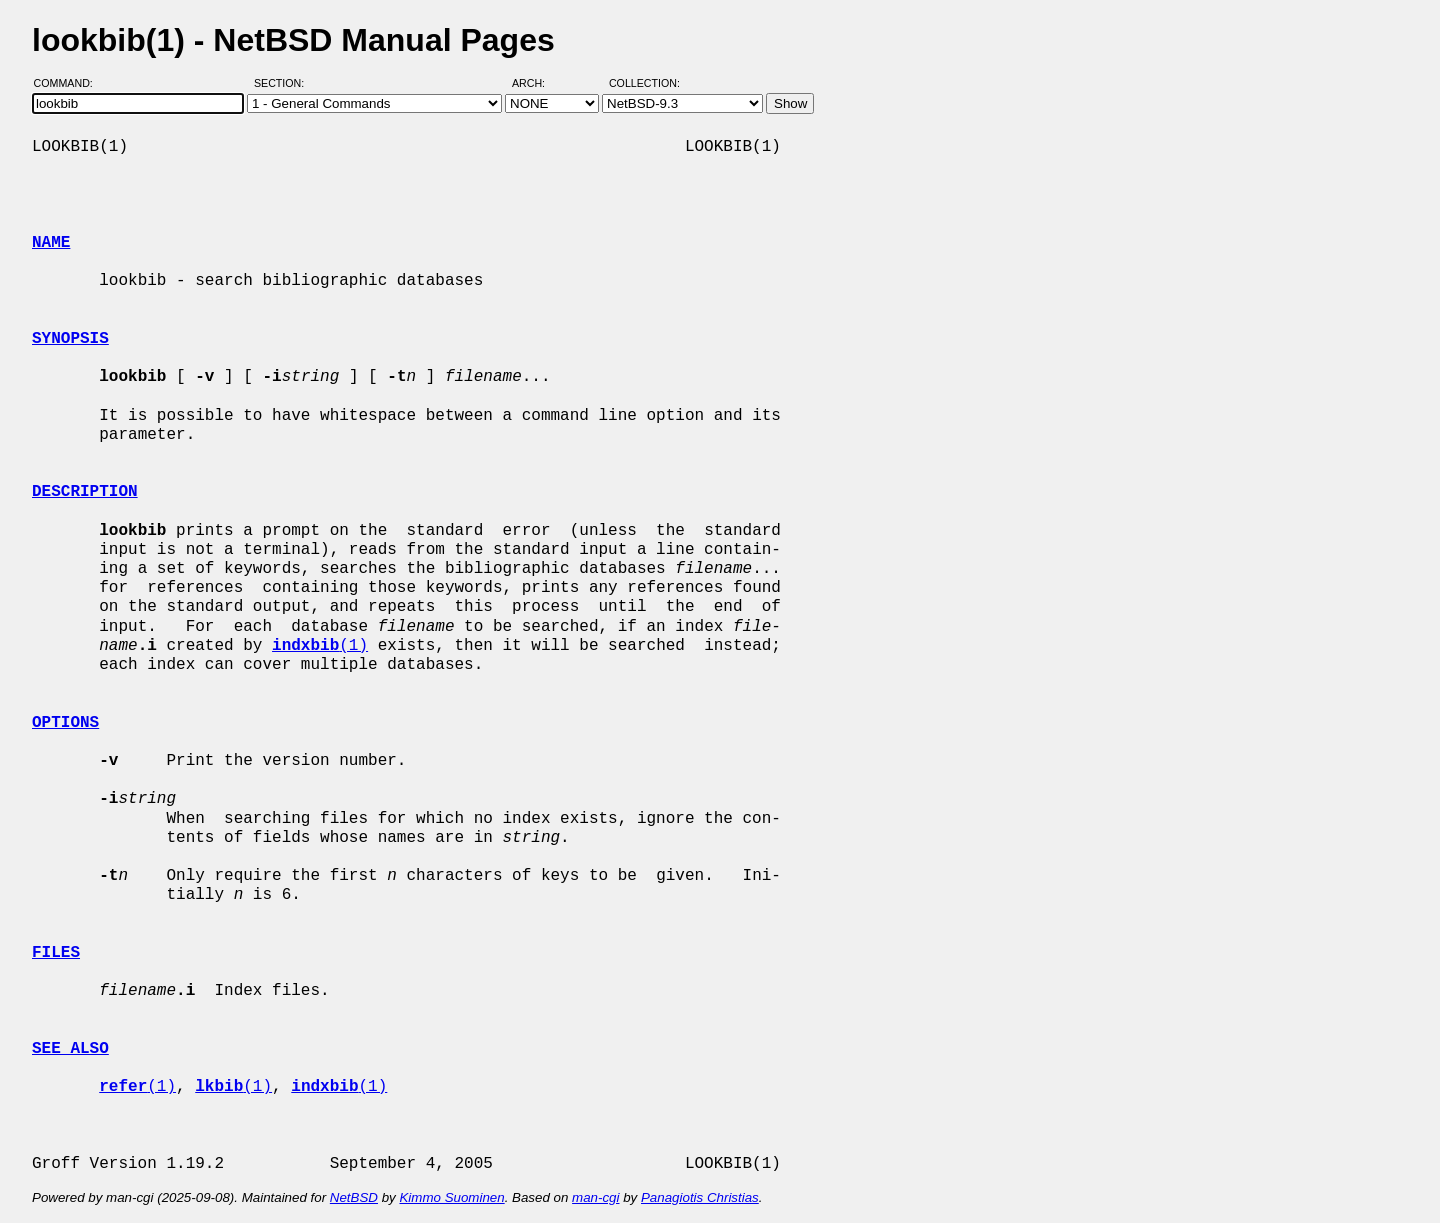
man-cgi (595, 1197)
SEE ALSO (70, 1049)
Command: (69, 83)
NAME (51, 243)
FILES (56, 953)
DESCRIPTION (85, 492)
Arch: (537, 83)
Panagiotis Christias (700, 1197)
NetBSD (354, 1197)
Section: (283, 83)
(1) (320, 646)
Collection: (644, 83)
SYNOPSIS (70, 339)
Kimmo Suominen (451, 1197)
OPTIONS (65, 723)
